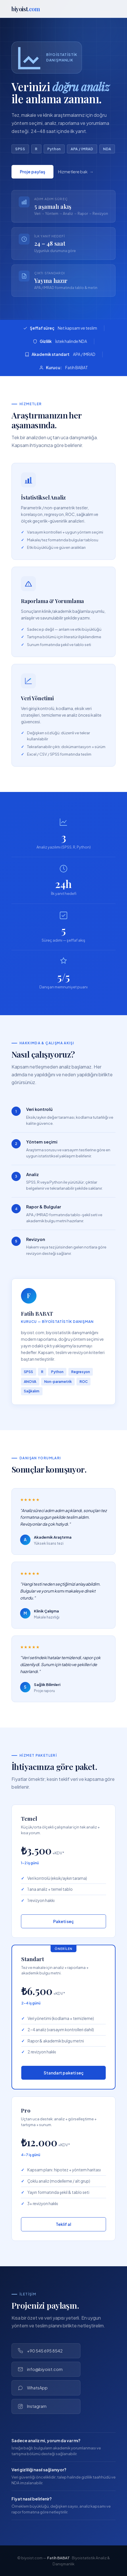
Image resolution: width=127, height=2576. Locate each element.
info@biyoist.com (40, 2369)
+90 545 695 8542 (40, 2351)
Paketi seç (63, 1921)
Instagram (32, 2406)
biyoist (25, 9)
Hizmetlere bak (73, 174)
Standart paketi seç (64, 2072)
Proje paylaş (32, 174)
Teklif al (63, 2224)
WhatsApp (33, 2388)
